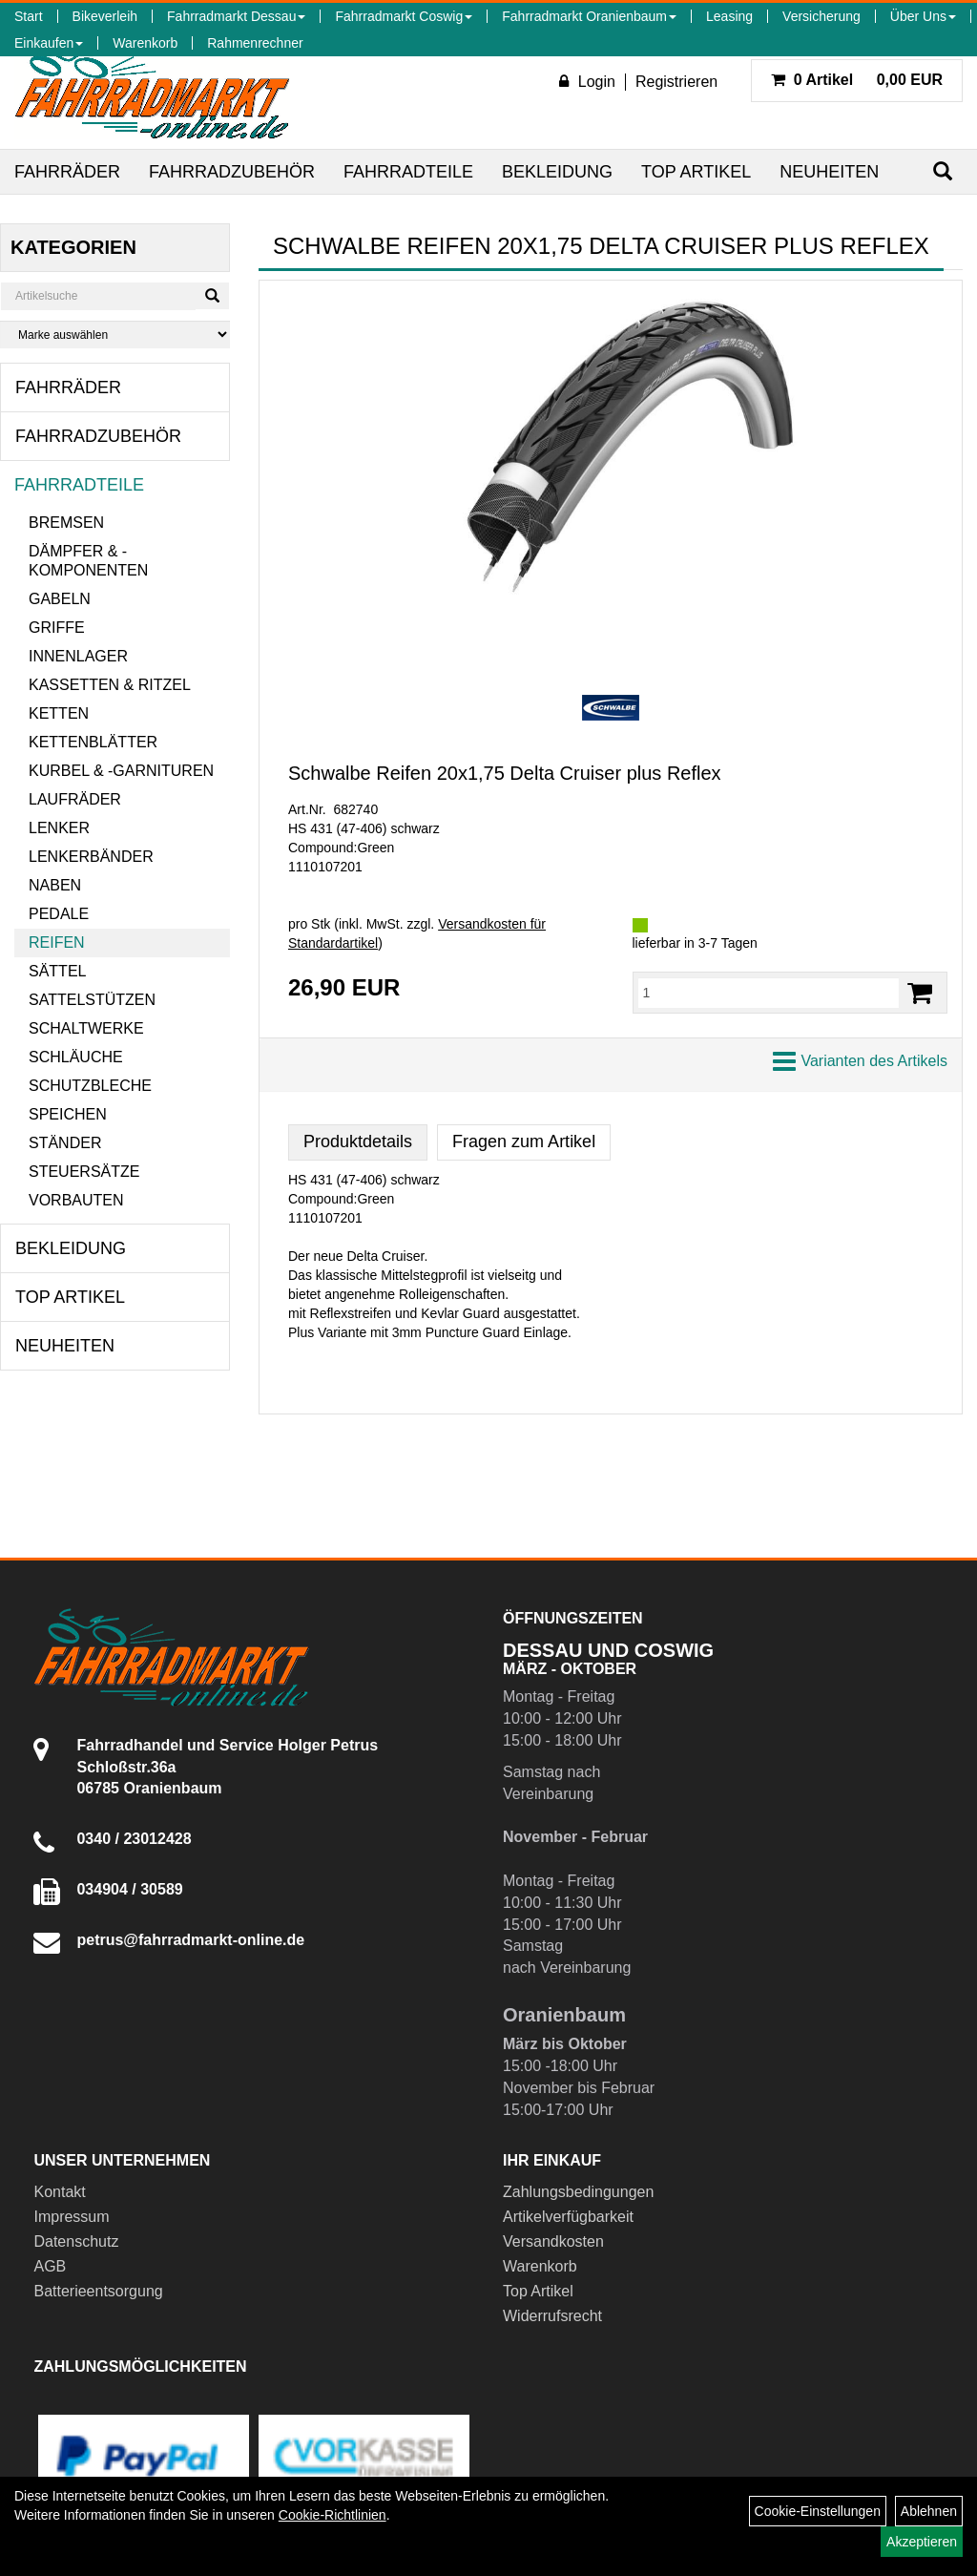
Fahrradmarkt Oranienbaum (589, 16)
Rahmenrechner (254, 43)
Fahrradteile (408, 171)
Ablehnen (929, 2511)
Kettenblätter (93, 742)
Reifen (57, 942)
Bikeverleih (105, 16)
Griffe (57, 627)
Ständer (65, 1143)
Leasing (729, 16)
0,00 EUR (857, 80)
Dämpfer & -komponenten (88, 560)
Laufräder (75, 799)
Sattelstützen (92, 1000)
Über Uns (923, 16)
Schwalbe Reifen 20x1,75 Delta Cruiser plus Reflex (504, 773)
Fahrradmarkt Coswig (403, 16)
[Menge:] (769, 992)
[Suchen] (943, 171)
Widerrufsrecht (552, 2316)
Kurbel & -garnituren (121, 771)
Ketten (59, 713)
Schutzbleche (90, 1086)
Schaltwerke (86, 1028)
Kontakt (59, 2192)
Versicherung (821, 16)
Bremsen (66, 522)
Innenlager (78, 656)
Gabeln (60, 599)
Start (28, 16)
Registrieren (676, 81)
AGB (49, 2266)
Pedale (59, 914)
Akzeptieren (921, 2541)
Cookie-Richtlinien (332, 2515)
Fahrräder (67, 171)
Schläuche (76, 1057)
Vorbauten (76, 1200)
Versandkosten (553, 2241)
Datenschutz (75, 2241)
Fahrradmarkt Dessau (236, 16)
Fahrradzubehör (232, 171)
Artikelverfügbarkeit (568, 2217)
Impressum (71, 2217)
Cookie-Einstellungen (818, 2511)
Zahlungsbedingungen (578, 2192)
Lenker (59, 828)
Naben (55, 885)
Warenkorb (145, 43)
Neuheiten (829, 171)
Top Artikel (696, 171)
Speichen (68, 1114)
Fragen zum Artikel (523, 1141)
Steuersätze (84, 1171)
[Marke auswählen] (115, 334)
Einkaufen (48, 43)
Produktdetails (357, 1141)
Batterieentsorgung (97, 2291)
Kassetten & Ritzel (110, 685)
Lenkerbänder (91, 856)
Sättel (57, 971)
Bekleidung (557, 171)
